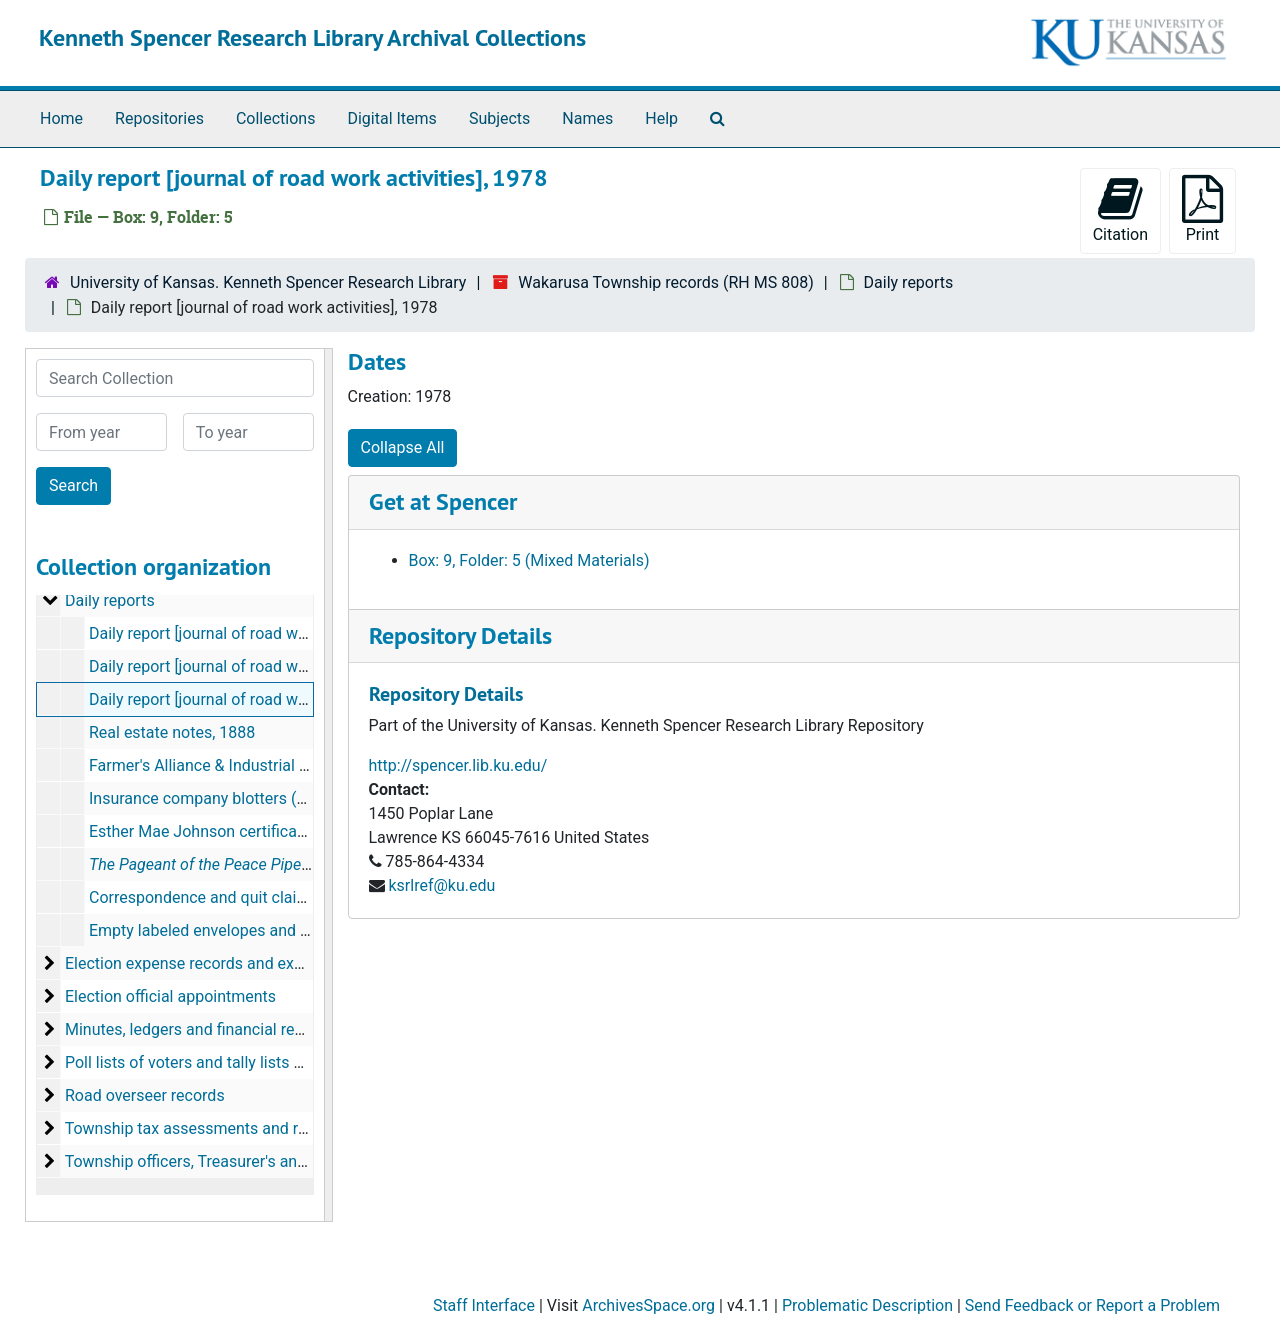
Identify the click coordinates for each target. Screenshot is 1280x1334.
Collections (276, 118)
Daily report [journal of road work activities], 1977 (262, 666)
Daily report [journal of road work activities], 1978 (262, 699)
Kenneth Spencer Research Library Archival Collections (312, 37)
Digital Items (391, 118)
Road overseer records (145, 1095)
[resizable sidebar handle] (328, 785)
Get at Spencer (443, 501)
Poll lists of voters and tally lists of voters (210, 1062)
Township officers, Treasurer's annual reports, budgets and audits (295, 1161)
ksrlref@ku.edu (441, 885)
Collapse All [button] (403, 447)
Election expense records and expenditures (217, 963)
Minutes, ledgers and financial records (200, 1029)
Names (587, 118)
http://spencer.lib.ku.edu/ (458, 765)
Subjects (499, 118)
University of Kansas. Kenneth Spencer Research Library (268, 282)
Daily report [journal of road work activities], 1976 (262, 633)
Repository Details (460, 635)
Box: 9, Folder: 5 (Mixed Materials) (529, 560)
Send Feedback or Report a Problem (1092, 1305)
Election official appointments (170, 996)
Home (61, 118)
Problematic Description (867, 1305)
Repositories (159, 118)
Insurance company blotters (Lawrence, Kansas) (260, 798)
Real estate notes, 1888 (172, 732)
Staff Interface (484, 1305)
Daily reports (909, 282)
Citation (1120, 209)
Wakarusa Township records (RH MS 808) (665, 282)
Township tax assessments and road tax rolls (225, 1128)
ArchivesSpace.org (648, 1305)
